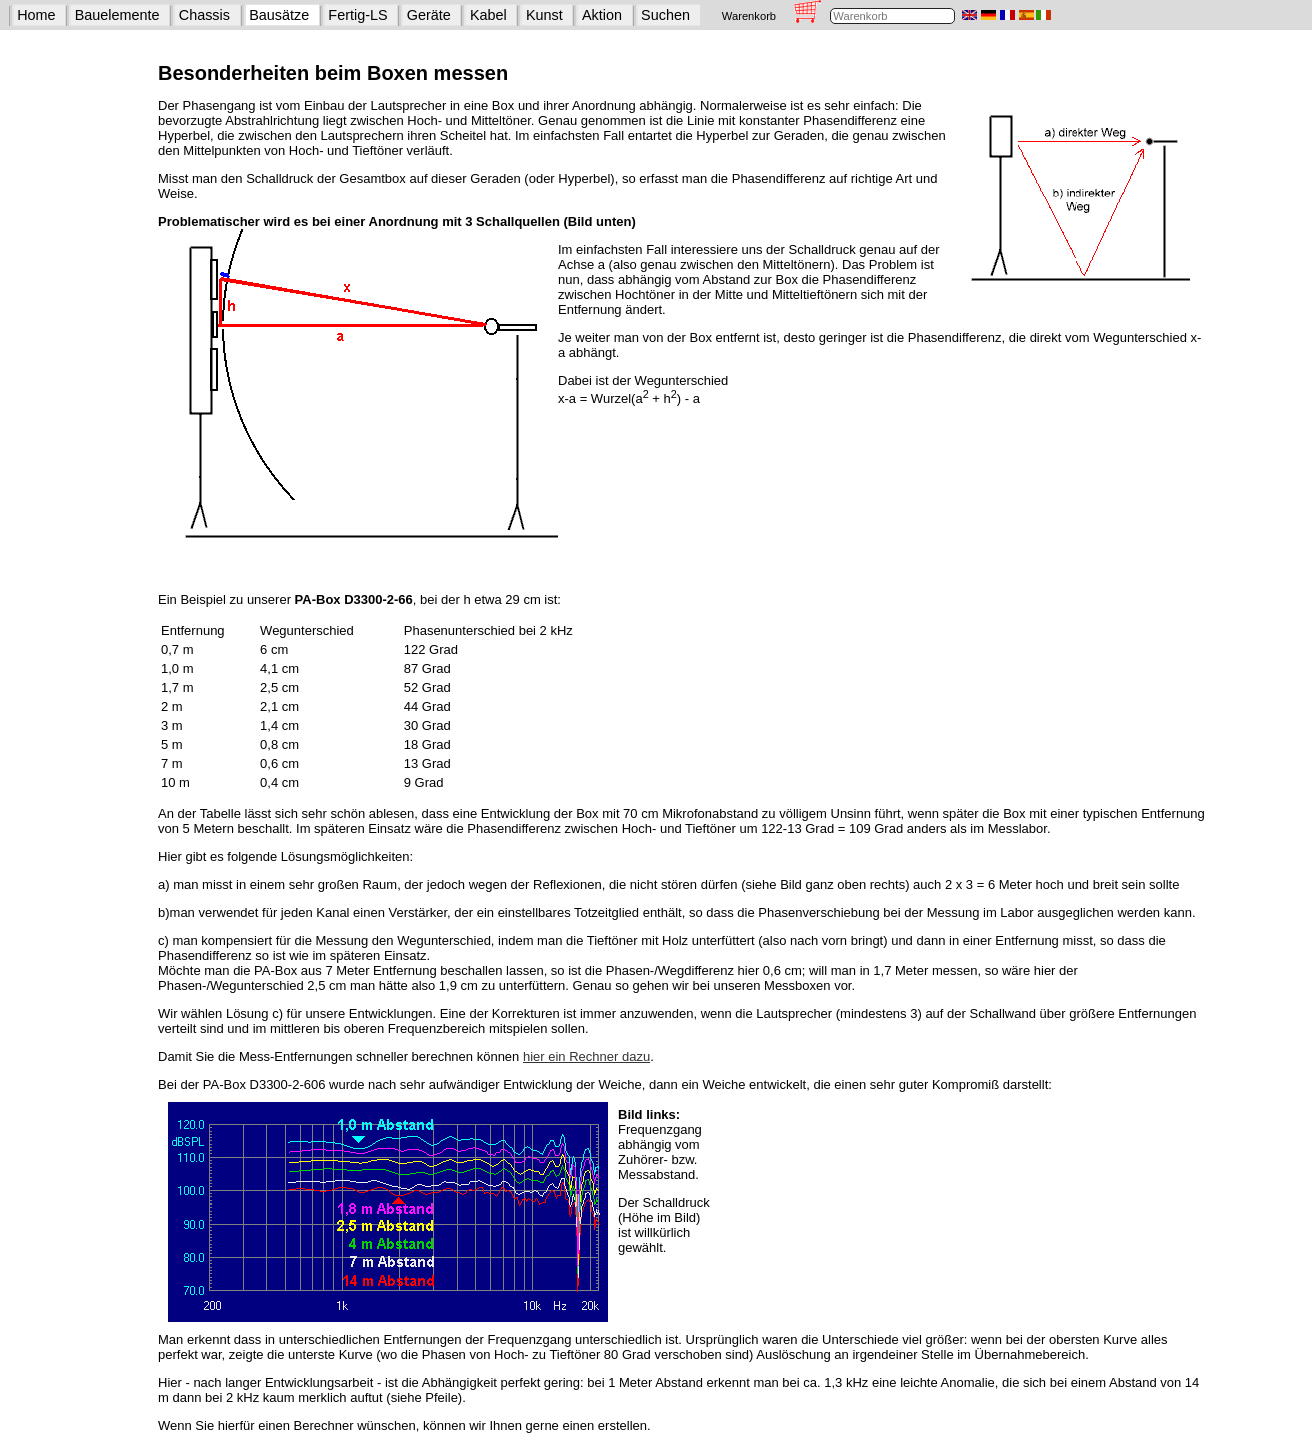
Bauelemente (117, 15)
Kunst (544, 15)
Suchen (665, 15)
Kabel (488, 15)
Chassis (204, 15)
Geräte (429, 15)
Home (36, 15)
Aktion (602, 15)
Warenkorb (749, 16)
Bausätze (279, 15)
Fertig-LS (357, 15)
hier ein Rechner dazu (586, 1056)
